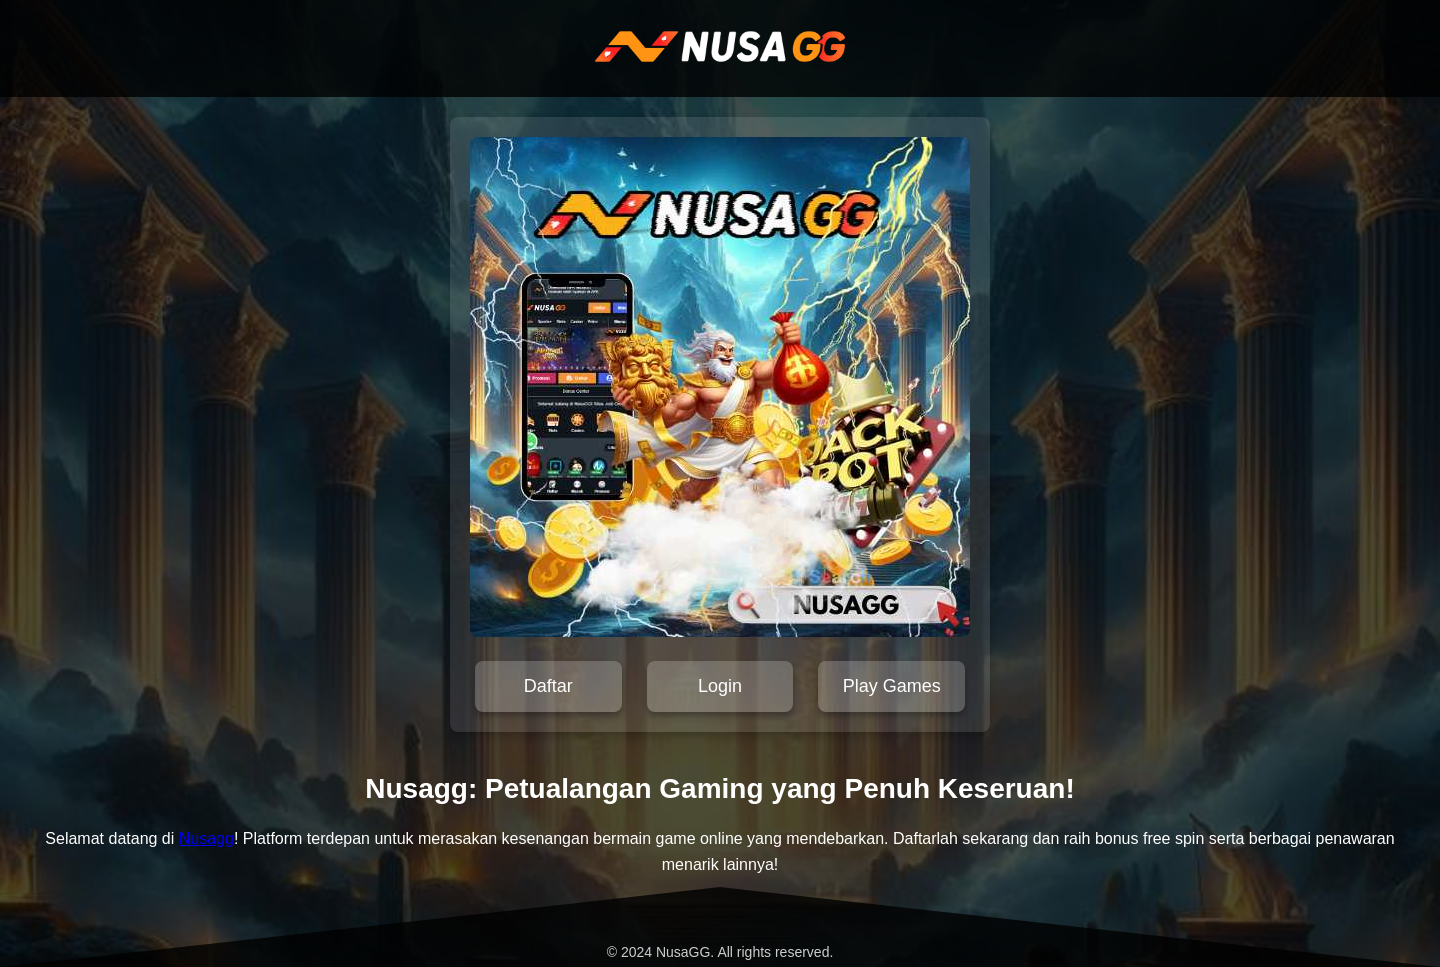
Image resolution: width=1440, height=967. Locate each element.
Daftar (548, 686)
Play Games (892, 686)
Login (720, 686)
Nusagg (206, 838)
